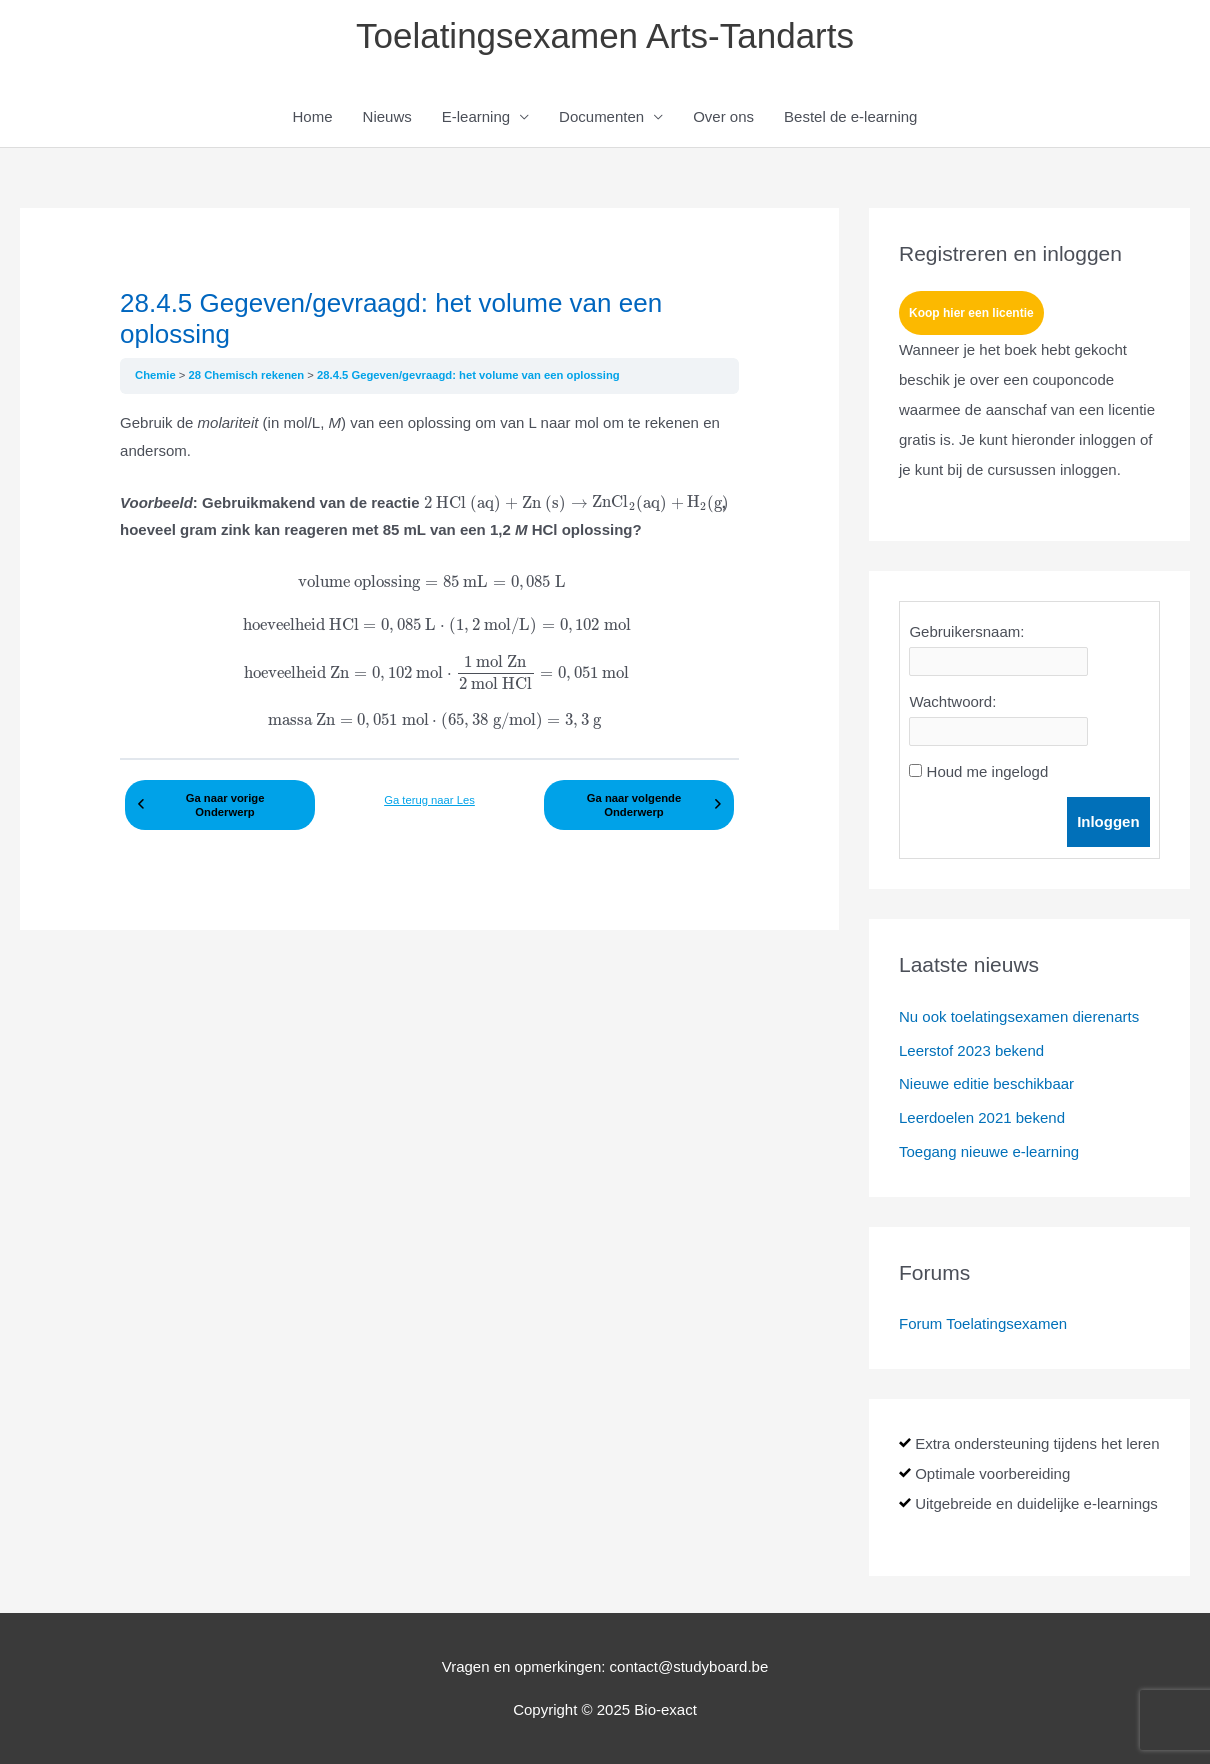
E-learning (476, 116)
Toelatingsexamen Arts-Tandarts (605, 35)
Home (313, 116)
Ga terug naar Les (429, 800)
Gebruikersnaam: (966, 631)
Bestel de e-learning (850, 116)
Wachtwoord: (952, 701)
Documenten (601, 116)
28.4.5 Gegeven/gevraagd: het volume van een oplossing (468, 375)
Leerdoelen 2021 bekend (982, 1117)
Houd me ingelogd (988, 771)
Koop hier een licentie (971, 313)
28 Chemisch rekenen (248, 375)
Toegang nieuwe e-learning (989, 1151)
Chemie (157, 375)
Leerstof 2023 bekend (971, 1050)
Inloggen (1108, 821)
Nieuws (387, 116)
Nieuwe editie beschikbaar (986, 1083)
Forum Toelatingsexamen (983, 1323)
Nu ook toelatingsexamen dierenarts (1019, 1016)
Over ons (723, 116)
